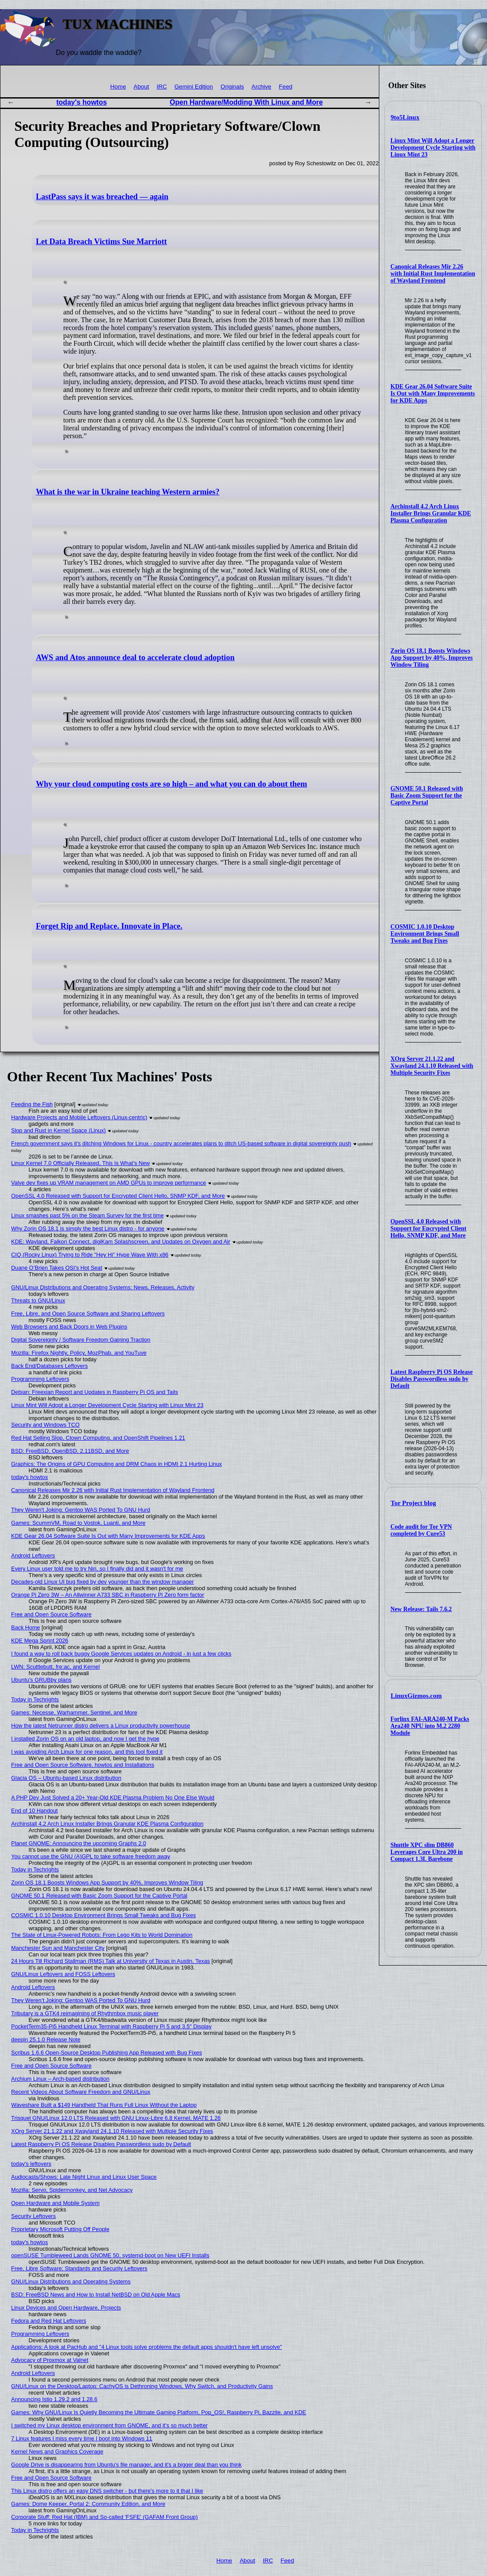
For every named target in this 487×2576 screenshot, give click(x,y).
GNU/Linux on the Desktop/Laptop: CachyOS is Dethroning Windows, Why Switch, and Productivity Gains (142, 2386)
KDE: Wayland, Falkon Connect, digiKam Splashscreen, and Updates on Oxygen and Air (120, 1241)
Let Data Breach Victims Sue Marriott (101, 241)
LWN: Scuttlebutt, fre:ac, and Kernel (55, 1666)
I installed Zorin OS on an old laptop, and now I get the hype (85, 1738)
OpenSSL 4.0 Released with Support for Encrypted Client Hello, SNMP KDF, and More (429, 1228)
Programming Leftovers (40, 1379)
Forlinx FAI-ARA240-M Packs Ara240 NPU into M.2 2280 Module (430, 1726)
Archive (261, 86)
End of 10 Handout (34, 1810)
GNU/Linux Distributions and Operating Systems (71, 2281)
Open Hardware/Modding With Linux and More (246, 102)
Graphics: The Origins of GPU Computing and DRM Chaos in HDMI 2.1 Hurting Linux (116, 1464)
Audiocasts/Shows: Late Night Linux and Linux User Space (84, 2177)
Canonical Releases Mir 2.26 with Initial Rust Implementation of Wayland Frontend (433, 273)
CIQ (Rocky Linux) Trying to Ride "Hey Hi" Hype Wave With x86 (90, 1254)
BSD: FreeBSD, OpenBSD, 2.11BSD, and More (70, 1451)
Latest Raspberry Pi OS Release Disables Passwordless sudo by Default (432, 1379)
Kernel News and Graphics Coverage (57, 2451)
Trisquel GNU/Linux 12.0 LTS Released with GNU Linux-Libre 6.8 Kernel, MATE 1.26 (116, 2118)
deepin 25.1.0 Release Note (46, 2039)
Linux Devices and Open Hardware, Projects (66, 2307)
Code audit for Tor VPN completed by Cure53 (421, 1530)
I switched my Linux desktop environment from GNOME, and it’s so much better (109, 2425)
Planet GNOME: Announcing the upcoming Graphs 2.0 (78, 1843)
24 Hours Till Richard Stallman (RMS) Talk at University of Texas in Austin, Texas (110, 1961)
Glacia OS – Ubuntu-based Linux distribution (66, 1778)
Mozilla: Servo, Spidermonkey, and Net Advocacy (72, 2190)
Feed (286, 86)
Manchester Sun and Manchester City (58, 1948)
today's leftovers (31, 2163)
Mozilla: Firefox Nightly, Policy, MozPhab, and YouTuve (79, 1352)
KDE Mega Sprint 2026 (39, 1640)
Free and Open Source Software (51, 1614)
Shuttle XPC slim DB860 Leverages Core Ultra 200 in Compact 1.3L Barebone (427, 1852)
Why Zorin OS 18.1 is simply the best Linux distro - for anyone (87, 1228)
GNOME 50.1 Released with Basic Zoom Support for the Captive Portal (427, 795)
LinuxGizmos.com (416, 1695)
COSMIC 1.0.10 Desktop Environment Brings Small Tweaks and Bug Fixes (425, 933)
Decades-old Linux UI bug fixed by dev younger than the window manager (102, 1581)
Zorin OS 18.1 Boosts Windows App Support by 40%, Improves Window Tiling (432, 657)
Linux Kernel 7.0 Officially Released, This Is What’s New (80, 1163)
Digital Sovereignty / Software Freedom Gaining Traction (80, 1339)
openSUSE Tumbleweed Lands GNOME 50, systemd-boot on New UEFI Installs (110, 2255)
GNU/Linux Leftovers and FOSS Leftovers (63, 1974)
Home (118, 86)
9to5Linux (405, 117)
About (141, 86)
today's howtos (81, 102)
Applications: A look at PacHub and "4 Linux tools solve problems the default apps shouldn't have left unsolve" (146, 2347)
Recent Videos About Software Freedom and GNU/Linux (80, 2092)
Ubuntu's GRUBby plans (41, 1679)
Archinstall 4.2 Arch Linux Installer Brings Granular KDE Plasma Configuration (431, 513)
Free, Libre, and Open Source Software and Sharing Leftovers (88, 1313)
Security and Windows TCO (45, 1424)
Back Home (25, 1627)
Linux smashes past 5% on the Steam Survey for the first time (87, 1215)
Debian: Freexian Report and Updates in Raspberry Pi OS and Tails (94, 1392)
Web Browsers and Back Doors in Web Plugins (69, 1326)
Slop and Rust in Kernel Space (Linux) (58, 1130)
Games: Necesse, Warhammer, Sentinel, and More (74, 1712)
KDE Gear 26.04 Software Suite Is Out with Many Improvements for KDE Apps (433, 393)
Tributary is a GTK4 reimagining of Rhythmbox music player (85, 2013)
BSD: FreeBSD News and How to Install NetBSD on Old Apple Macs (95, 2294)
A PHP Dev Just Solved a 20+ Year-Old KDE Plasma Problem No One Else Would (113, 1797)
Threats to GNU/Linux (38, 1300)
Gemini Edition (193, 86)
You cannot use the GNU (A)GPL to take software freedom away (90, 1856)
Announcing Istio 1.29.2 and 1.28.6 (54, 2399)
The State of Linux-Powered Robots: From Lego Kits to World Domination (102, 1935)
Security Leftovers (33, 2216)
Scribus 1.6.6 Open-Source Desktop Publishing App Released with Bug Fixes (106, 2052)
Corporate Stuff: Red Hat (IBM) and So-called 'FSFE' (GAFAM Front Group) (104, 2517)
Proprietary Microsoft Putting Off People (60, 2229)
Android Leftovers (33, 1555)
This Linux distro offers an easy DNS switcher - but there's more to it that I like (107, 2490)
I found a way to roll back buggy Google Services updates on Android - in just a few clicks (121, 1653)
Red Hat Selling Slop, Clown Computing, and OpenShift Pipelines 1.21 (98, 1438)
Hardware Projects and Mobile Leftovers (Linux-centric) (79, 1117)
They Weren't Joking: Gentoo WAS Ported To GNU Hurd (80, 1509)
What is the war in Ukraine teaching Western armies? (127, 491)
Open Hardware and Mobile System (55, 2203)
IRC (162, 86)
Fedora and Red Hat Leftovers (48, 2320)
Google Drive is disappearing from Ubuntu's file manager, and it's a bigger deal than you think (126, 2464)
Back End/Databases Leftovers (49, 1366)
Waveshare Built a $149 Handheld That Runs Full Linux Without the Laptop (104, 2105)
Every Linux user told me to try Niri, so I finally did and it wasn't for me (97, 1568)
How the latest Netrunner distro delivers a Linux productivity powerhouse (100, 1725)
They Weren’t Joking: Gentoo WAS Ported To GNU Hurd (80, 2000)
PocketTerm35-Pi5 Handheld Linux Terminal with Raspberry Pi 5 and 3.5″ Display (111, 2026)
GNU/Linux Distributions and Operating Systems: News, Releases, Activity (102, 1287)
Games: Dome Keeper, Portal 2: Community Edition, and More (88, 2504)
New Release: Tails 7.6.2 (421, 1609)
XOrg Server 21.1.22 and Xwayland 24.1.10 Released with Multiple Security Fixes (432, 1066)
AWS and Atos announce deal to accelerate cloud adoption (135, 657)
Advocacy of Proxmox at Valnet (50, 2360)
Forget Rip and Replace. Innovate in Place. (109, 926)
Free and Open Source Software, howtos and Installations (82, 1765)
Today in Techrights (35, 1699)
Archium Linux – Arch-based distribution (60, 2078)
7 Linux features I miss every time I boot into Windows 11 (82, 2438)
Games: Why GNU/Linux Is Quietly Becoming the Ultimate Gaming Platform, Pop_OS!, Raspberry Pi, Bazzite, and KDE (158, 2412)
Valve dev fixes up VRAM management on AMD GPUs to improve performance (108, 1182)
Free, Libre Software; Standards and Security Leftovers (79, 2268)
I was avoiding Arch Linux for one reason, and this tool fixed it (87, 1751)
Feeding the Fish (32, 1104)
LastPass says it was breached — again (102, 196)
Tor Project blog (413, 1502)
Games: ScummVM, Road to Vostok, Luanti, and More (78, 1523)
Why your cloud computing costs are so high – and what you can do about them (171, 784)
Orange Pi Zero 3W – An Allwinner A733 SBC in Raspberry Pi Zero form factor (107, 1594)
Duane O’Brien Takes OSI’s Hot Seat (56, 1267)
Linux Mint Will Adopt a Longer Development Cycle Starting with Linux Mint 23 (433, 147)
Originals (232, 86)
